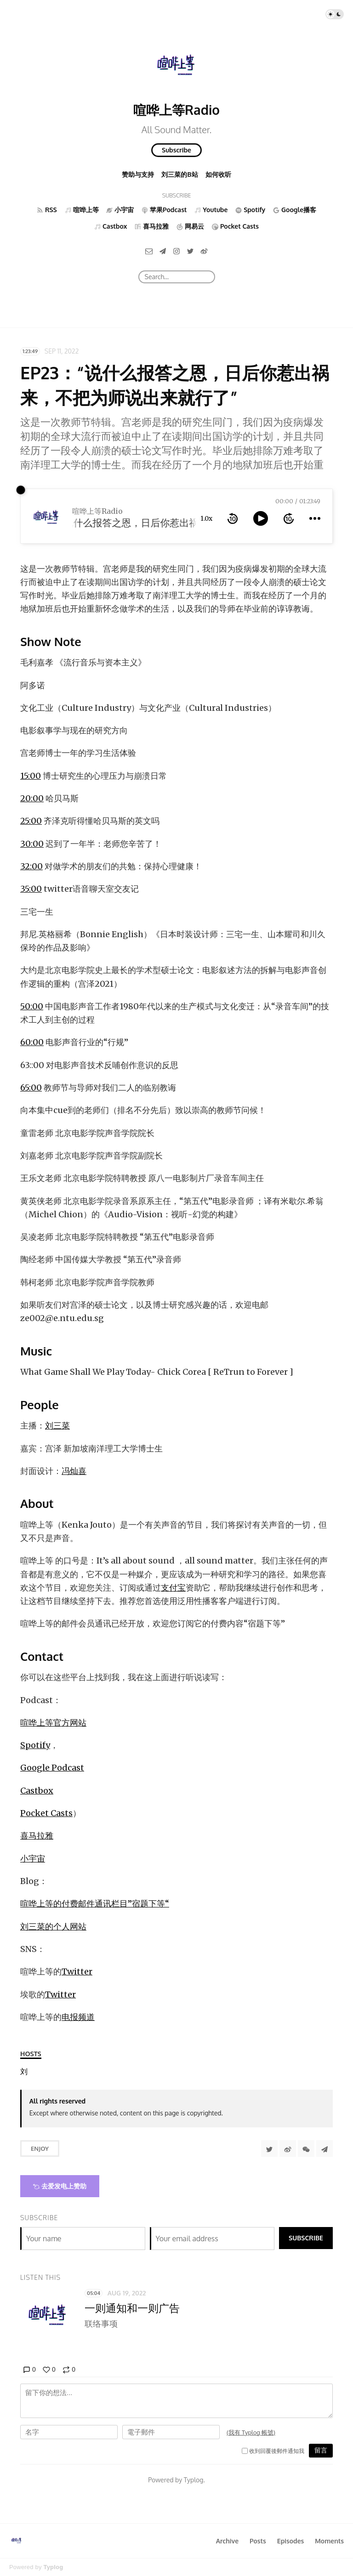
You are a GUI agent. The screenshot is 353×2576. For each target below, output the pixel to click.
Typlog (53, 2567)
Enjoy (40, 2148)
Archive (227, 2541)
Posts (258, 2541)
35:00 (31, 888)
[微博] (204, 250)
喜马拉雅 (36, 1835)
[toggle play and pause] (261, 518)
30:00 (32, 843)
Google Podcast (52, 1767)
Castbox (36, 1790)
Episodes (290, 2541)
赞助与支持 (138, 174)
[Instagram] (176, 250)
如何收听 (218, 174)
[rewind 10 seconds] (232, 518)
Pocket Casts (46, 1813)
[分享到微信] (306, 2148)
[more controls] (315, 518)
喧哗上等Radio (176, 109)
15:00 (30, 776)
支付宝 (173, 1587)
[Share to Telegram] (324, 2148)
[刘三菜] (24, 2071)
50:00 (31, 1006)
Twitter (77, 1971)
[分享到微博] (287, 2148)
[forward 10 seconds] (289, 518)
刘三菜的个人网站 (53, 1926)
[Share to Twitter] (269, 2148)
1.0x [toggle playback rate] (206, 518)
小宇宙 (32, 1858)
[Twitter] (190, 250)
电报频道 (78, 2017)
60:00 (32, 1042)
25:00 (31, 821)
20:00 (32, 798)
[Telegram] (162, 250)
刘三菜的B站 (179, 174)
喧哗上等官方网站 (53, 1722)
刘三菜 (57, 1425)
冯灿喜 (74, 1471)
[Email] (149, 250)
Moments (329, 2541)
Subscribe (176, 150)
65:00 (31, 1087)
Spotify (35, 1745)
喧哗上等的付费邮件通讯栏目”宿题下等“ (94, 1903)
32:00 (31, 866)
